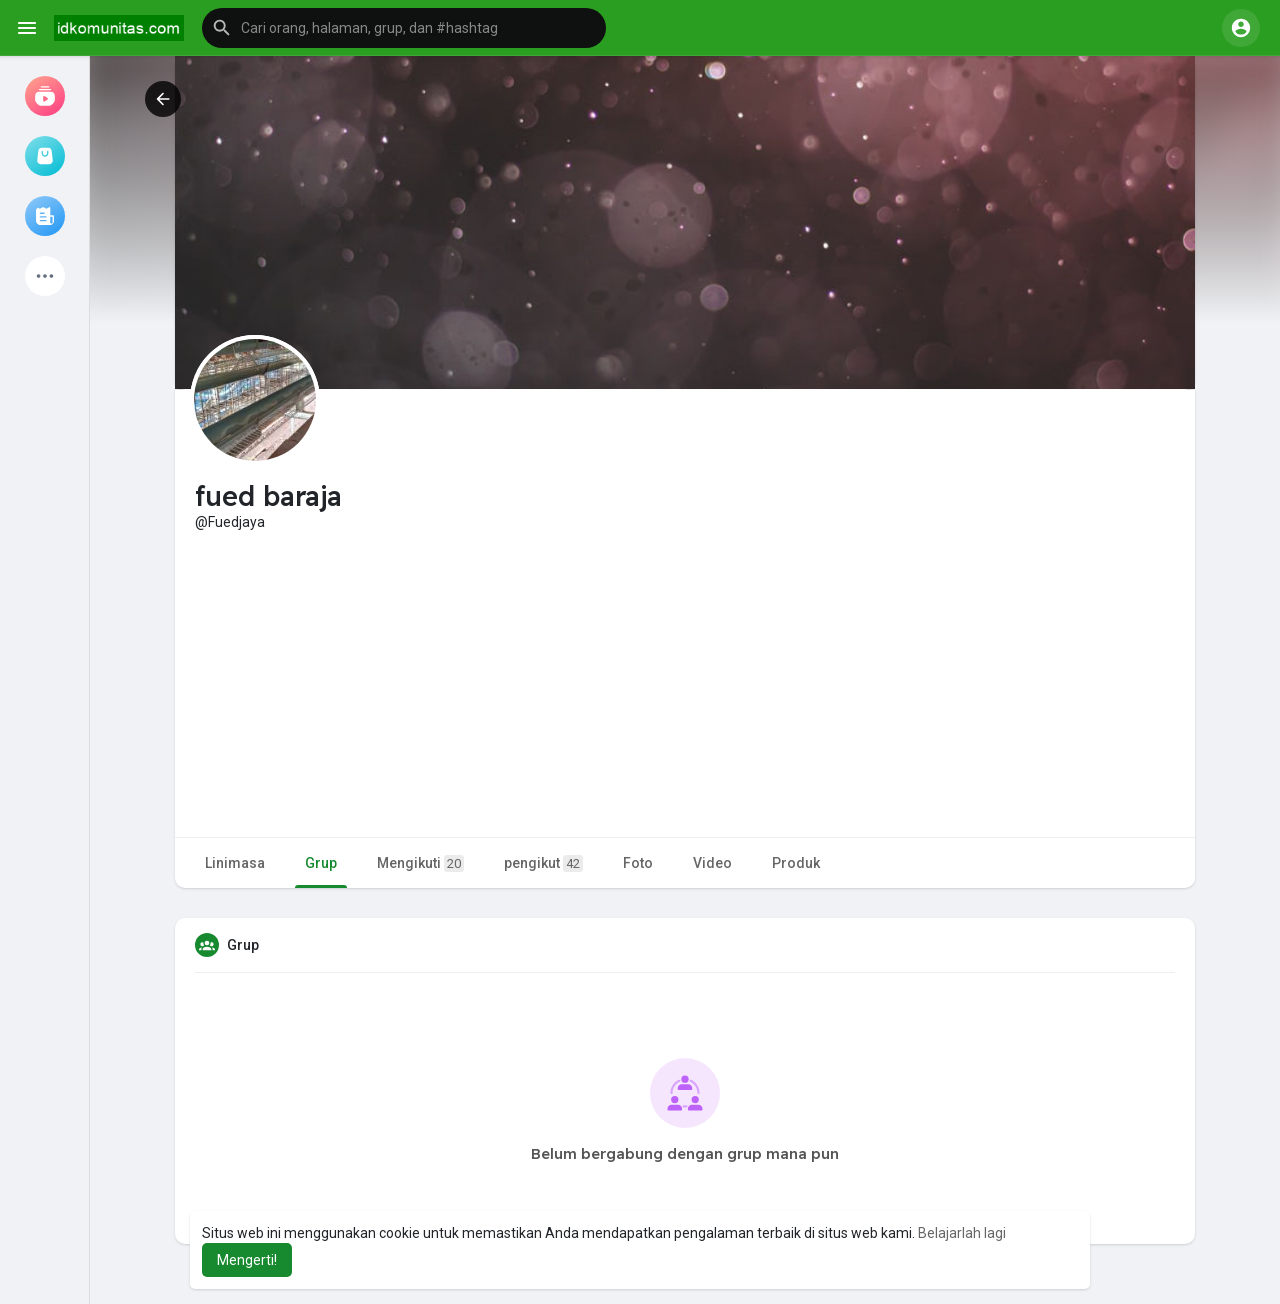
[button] (404, 28)
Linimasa (235, 863)
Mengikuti (420, 863)
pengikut (543, 863)
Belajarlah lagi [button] (962, 1233)
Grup (321, 863)
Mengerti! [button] (247, 1260)
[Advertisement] (685, 682)
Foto (638, 863)
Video (712, 863)
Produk (796, 863)
